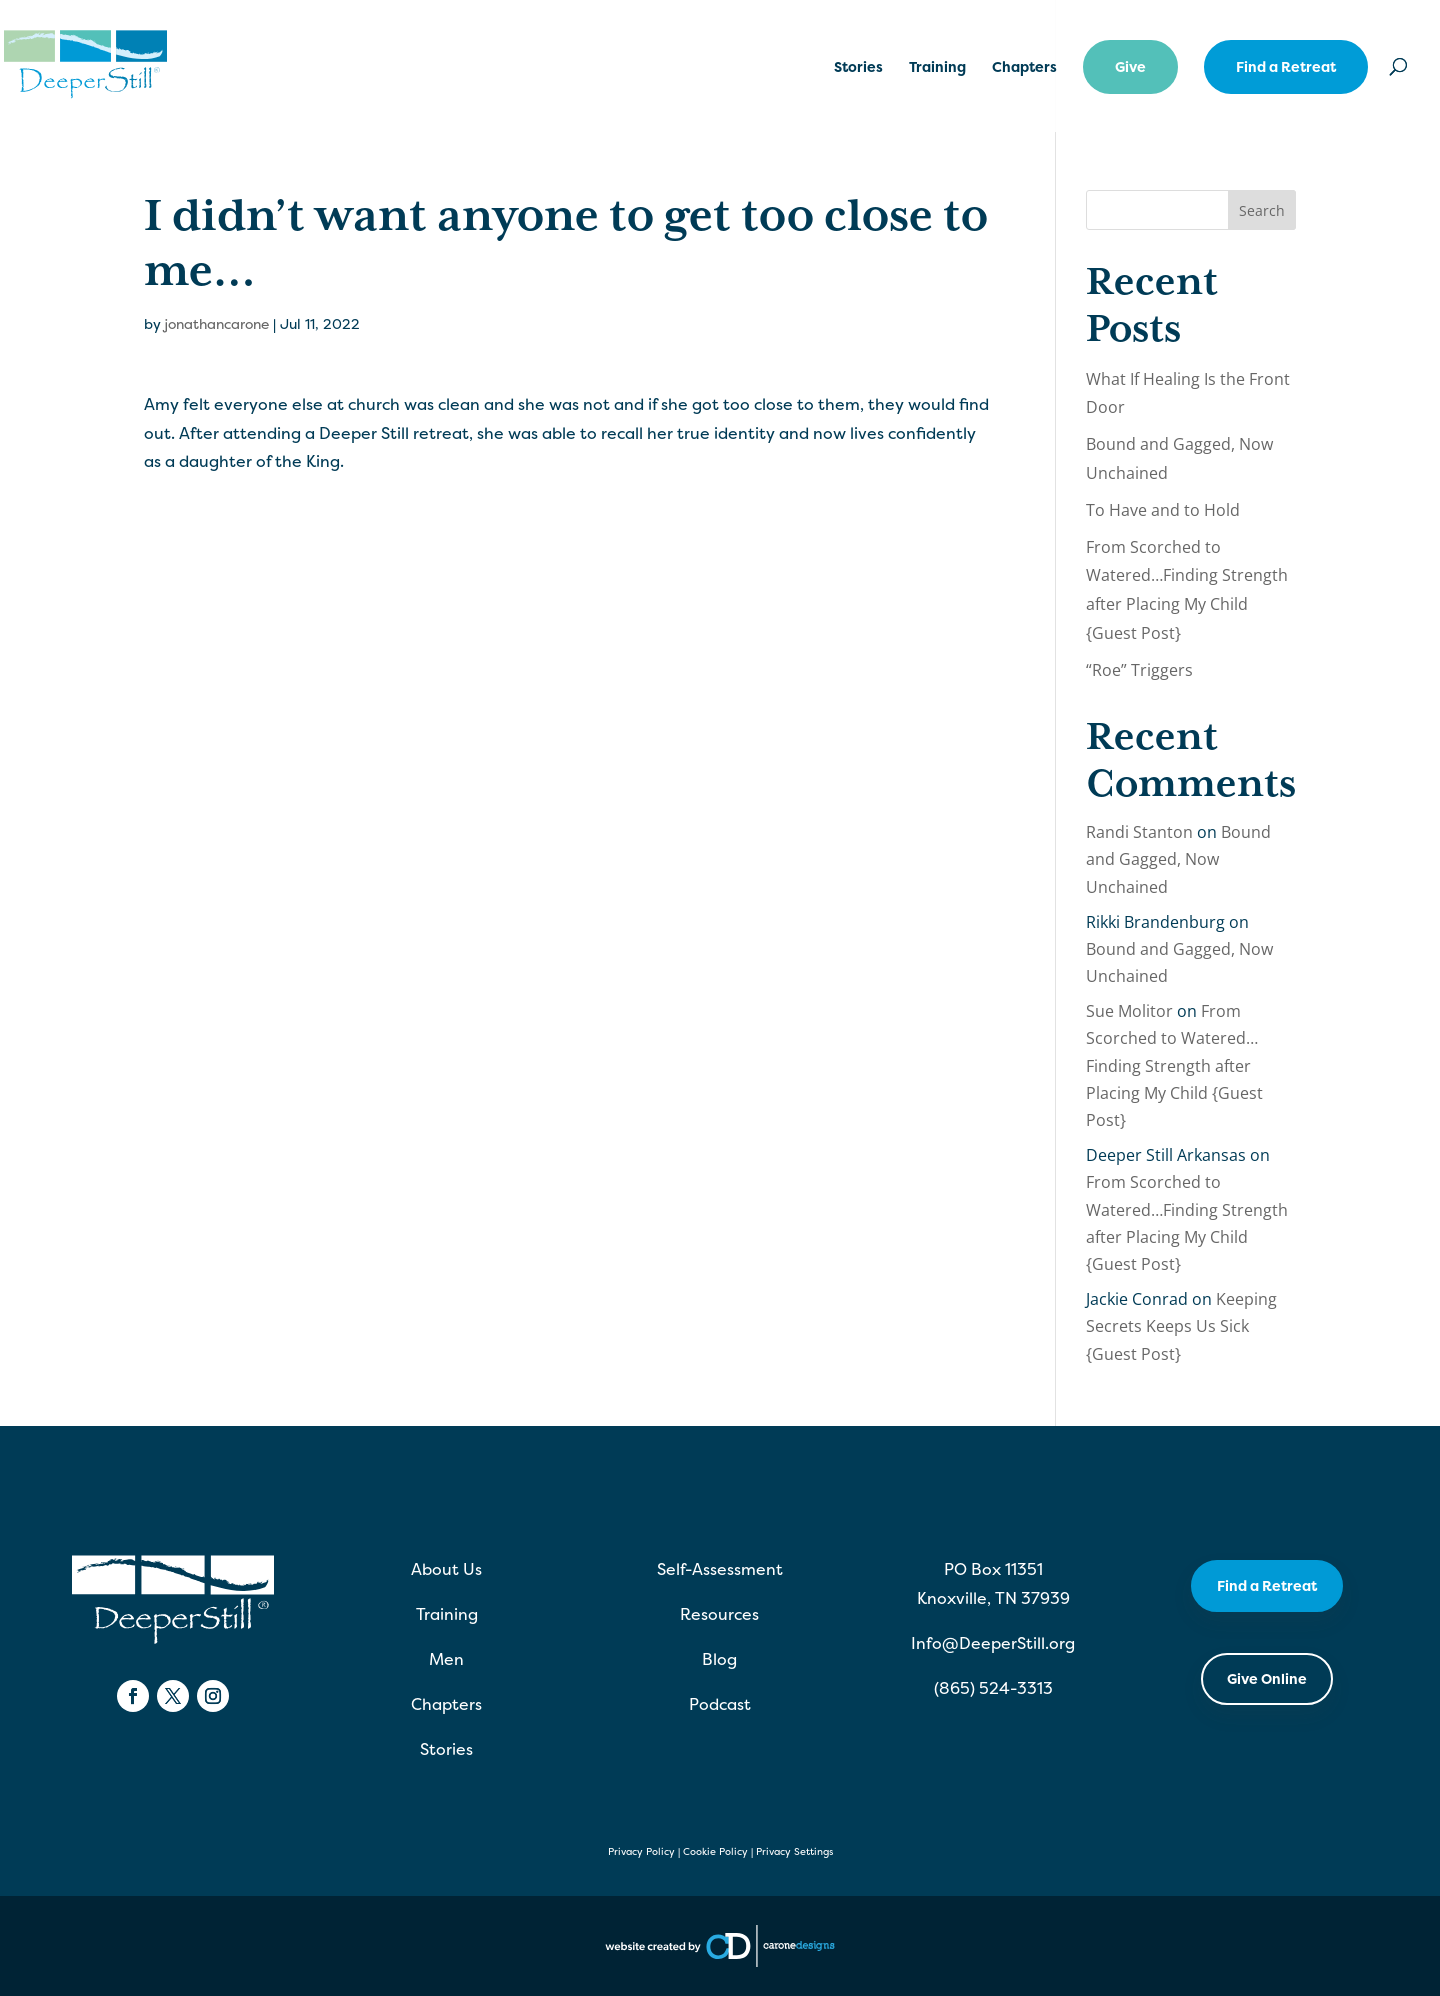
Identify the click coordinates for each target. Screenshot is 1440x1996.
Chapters (1024, 68)
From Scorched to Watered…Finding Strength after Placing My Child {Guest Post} (1174, 1065)
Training (937, 68)
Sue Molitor (1129, 1011)
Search (1262, 210)
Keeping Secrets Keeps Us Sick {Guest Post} (1181, 1326)
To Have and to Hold (1163, 510)
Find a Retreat (1286, 66)
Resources (719, 1614)
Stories (858, 68)
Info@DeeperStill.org (993, 1643)
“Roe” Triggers (1139, 670)
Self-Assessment (720, 1569)
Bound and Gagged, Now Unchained (1178, 859)
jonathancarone (216, 323)
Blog (719, 1659)
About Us (446, 1569)
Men (446, 1659)
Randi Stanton (1139, 832)
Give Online (1267, 1678)
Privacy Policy (641, 1851)
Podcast (720, 1704)
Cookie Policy (715, 1851)
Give (1130, 66)
